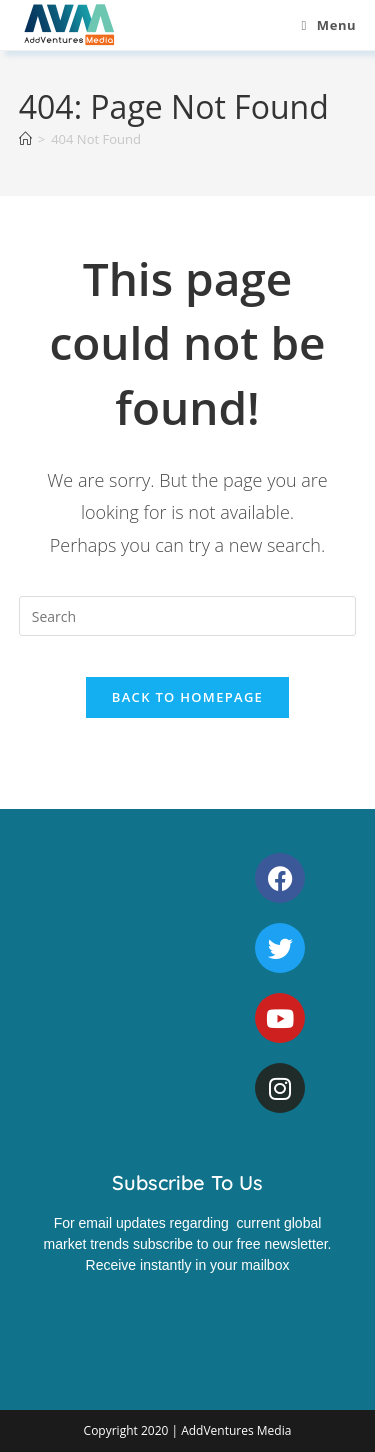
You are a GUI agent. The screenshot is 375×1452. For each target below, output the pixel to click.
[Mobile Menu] (328, 25)
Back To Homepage (187, 697)
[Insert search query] (188, 616)
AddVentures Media (236, 1430)
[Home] (25, 139)
